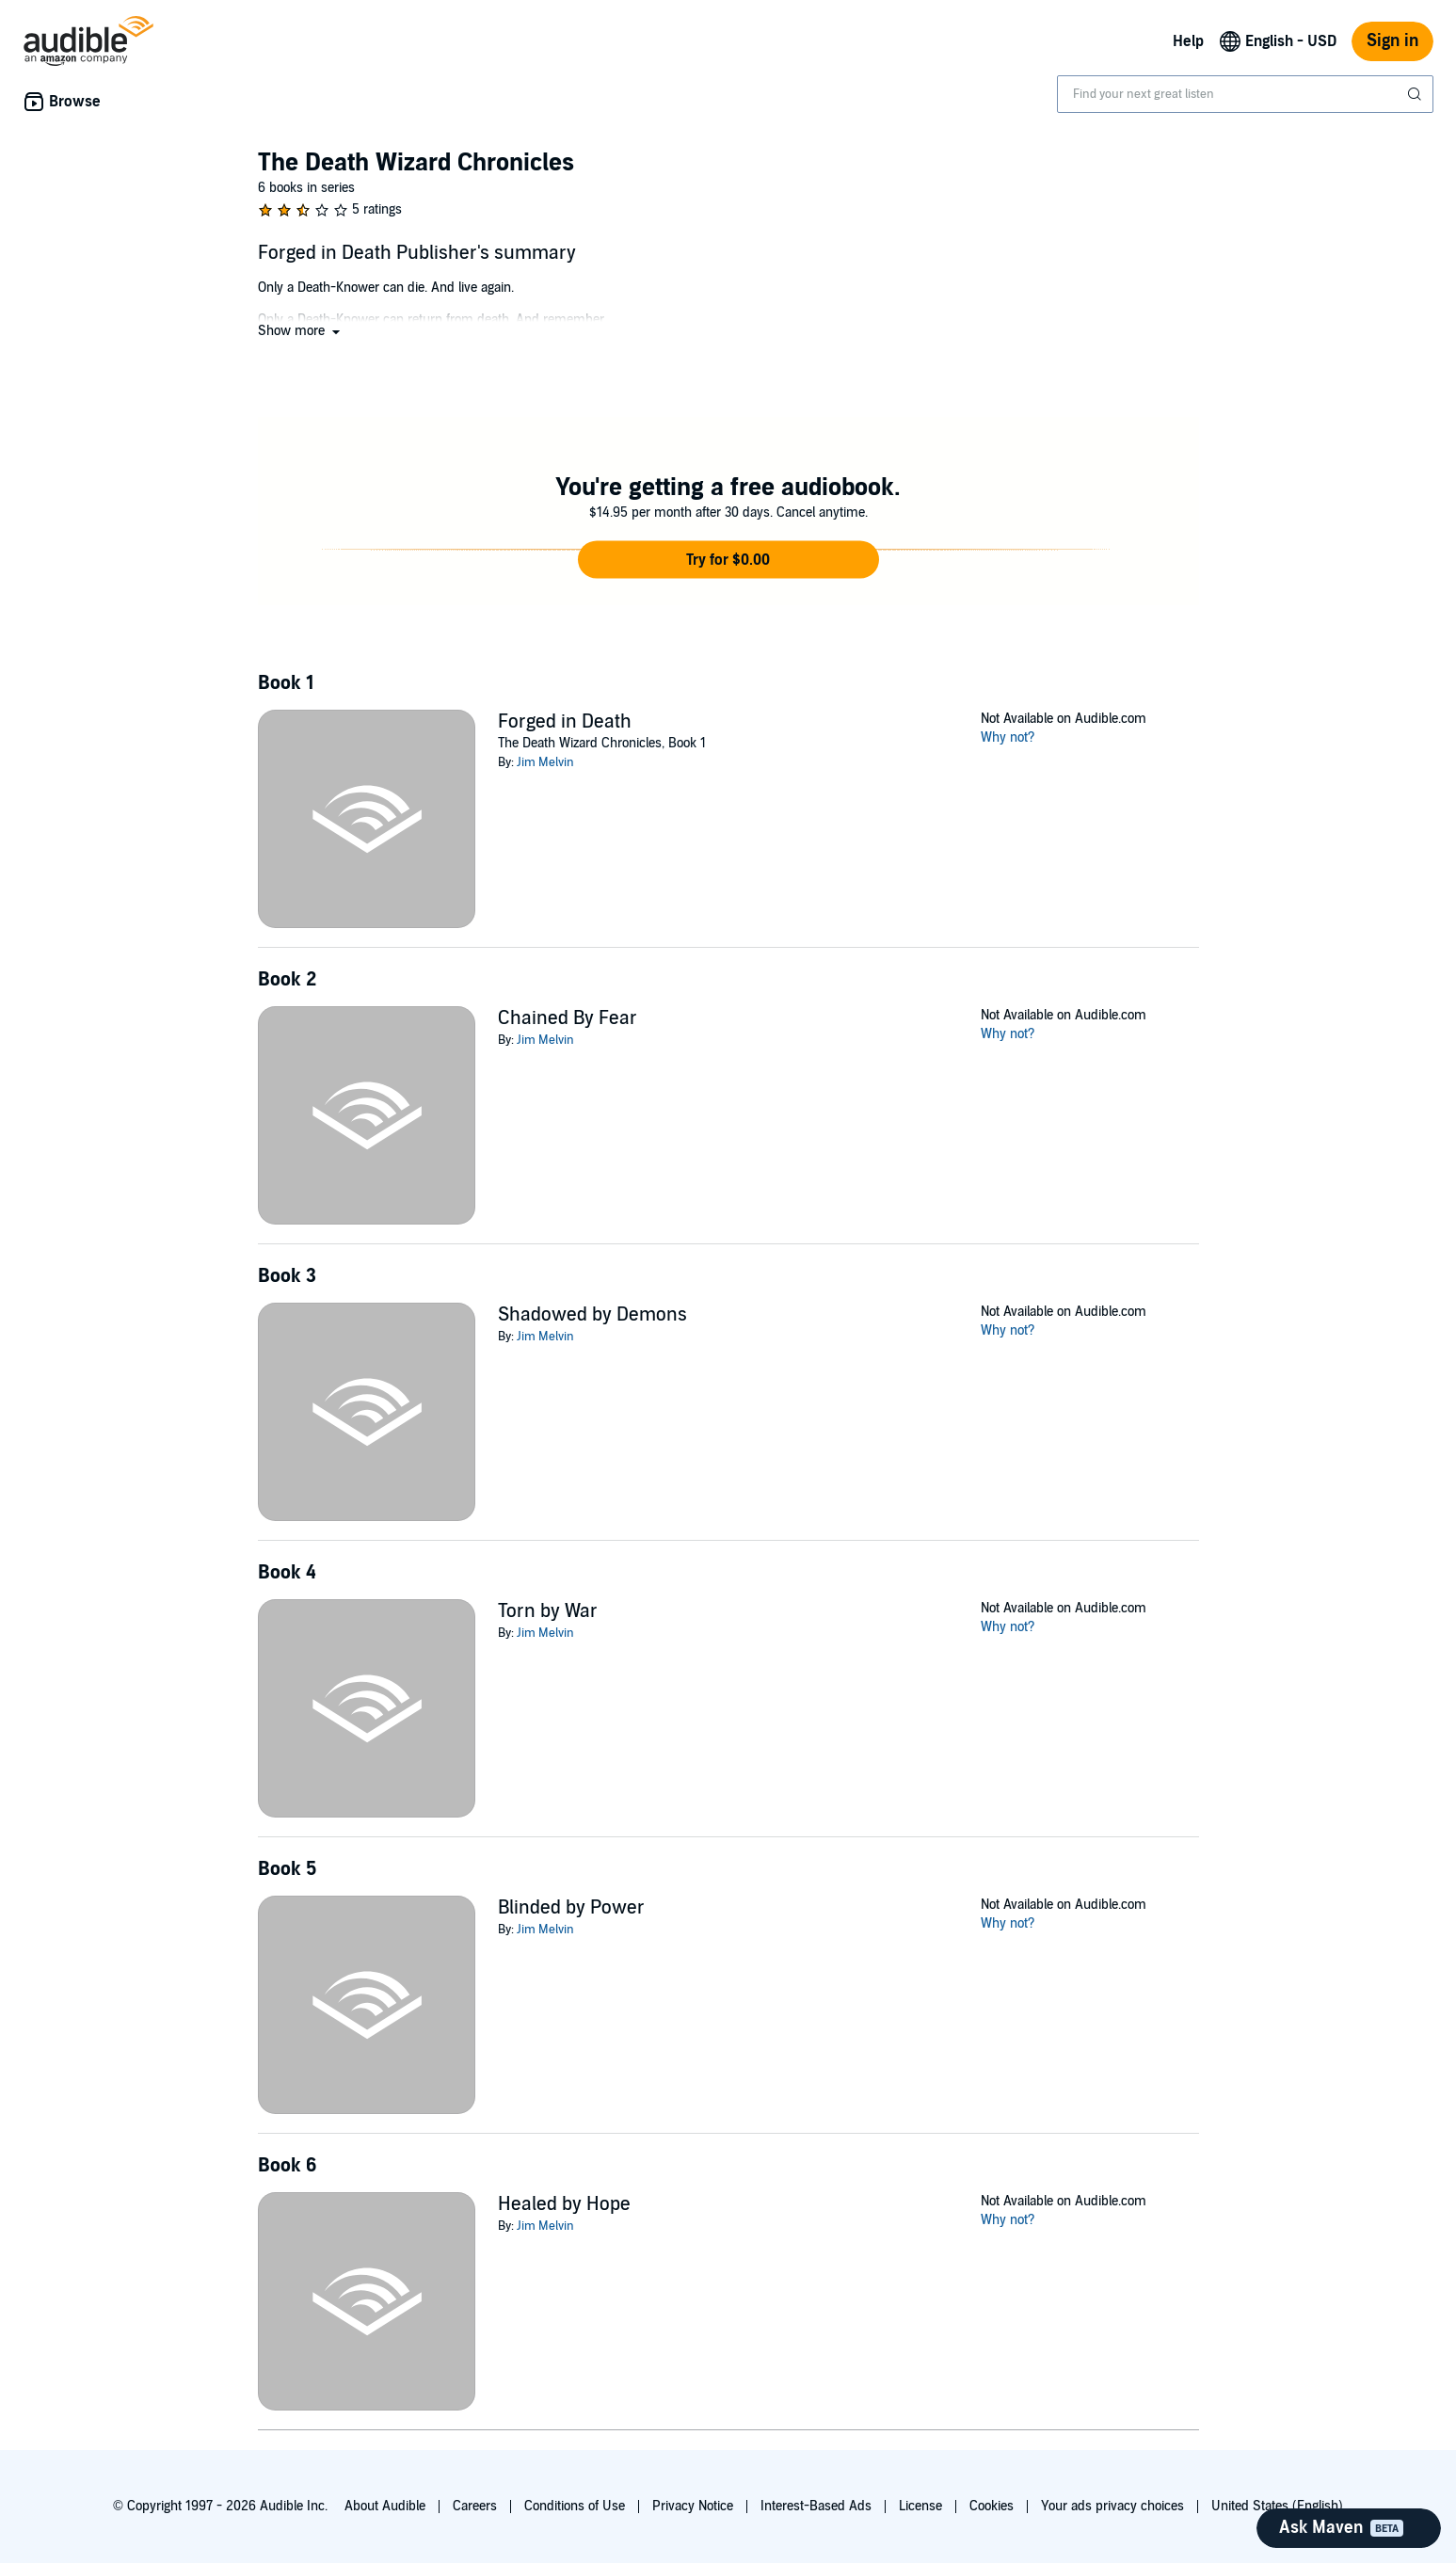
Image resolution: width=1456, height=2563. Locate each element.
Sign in (1392, 41)
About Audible (384, 2506)
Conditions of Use (574, 2506)
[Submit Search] (1416, 94)
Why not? (1008, 737)
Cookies (991, 2506)
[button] (301, 331)
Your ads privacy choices (1112, 2506)
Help (1188, 41)
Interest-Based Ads (816, 2506)
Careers (475, 2506)
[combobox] (1245, 94)
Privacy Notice (692, 2506)
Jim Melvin (545, 762)
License (920, 2506)
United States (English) (1277, 2506)
